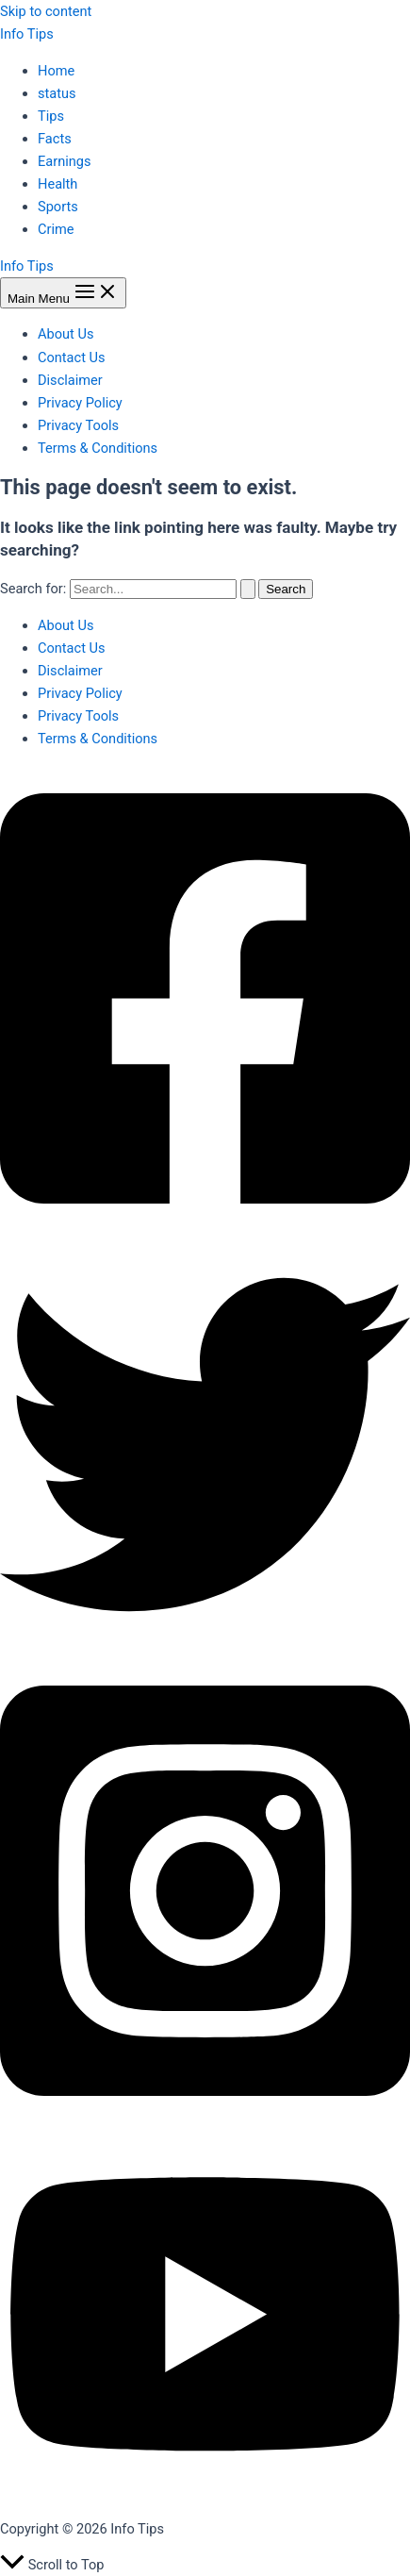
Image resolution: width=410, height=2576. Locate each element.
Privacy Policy (80, 402)
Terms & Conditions (97, 448)
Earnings (64, 161)
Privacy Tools (78, 425)
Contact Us (72, 357)
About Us (65, 333)
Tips (51, 116)
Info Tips (27, 33)
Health (57, 183)
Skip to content (45, 11)
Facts (55, 138)
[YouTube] (205, 2492)
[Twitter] (205, 1645)
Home (56, 70)
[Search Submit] (247, 589)
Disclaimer (70, 380)
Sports (58, 206)
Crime (56, 229)
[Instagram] (205, 2120)
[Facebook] (205, 1228)
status (57, 93)
